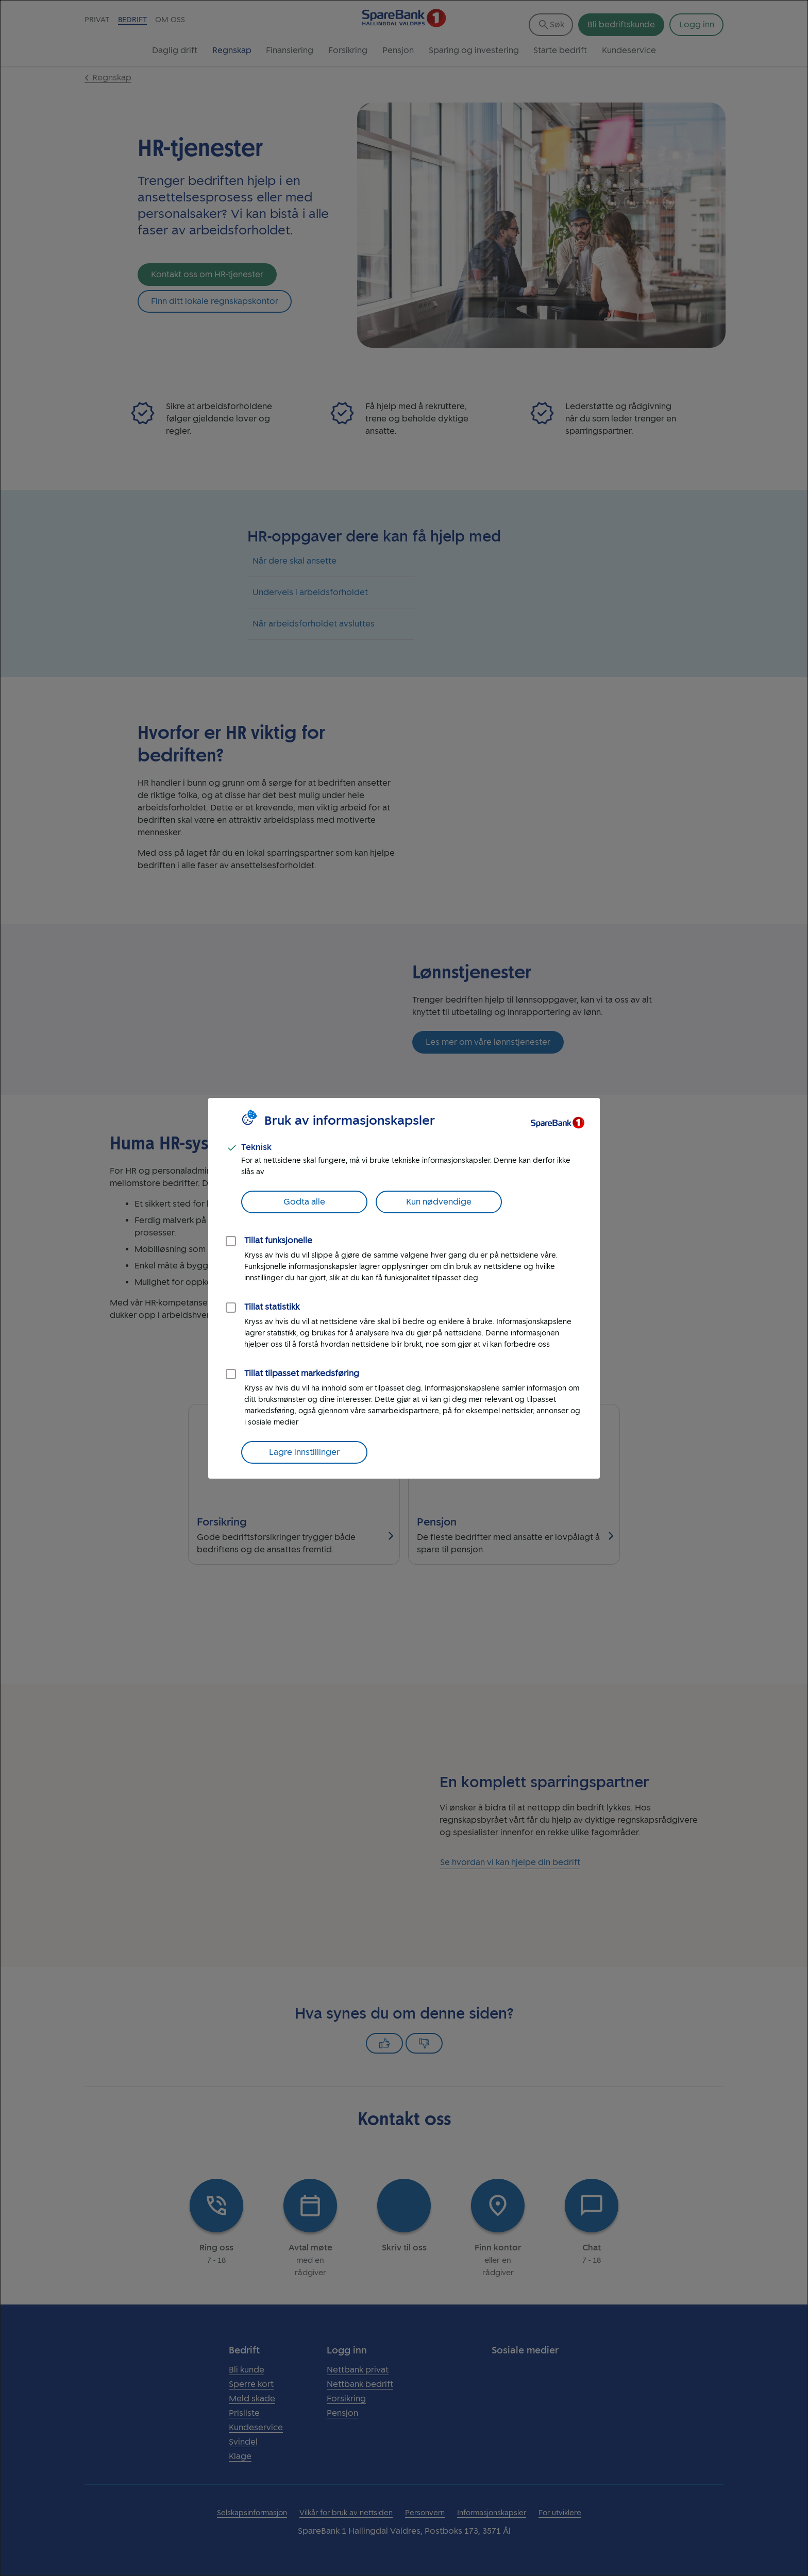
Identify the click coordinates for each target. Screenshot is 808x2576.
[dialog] (404, 1288)
